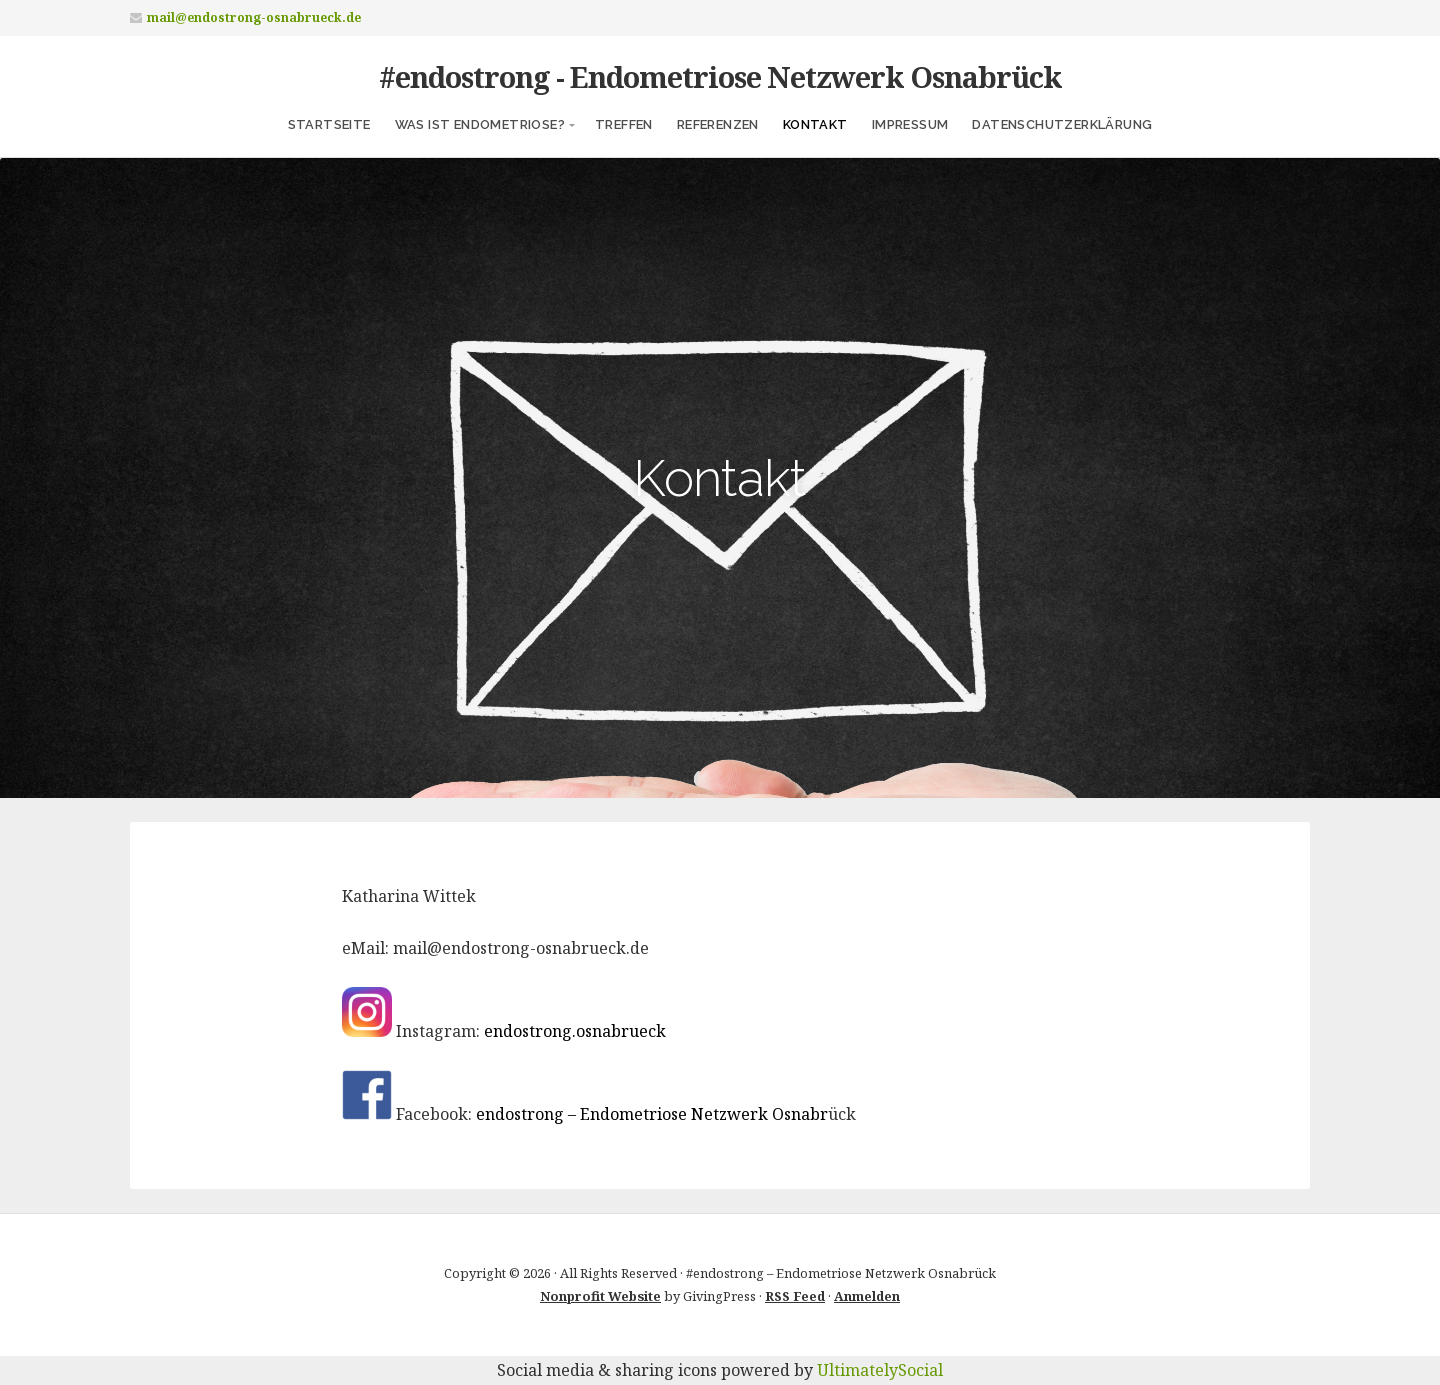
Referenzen (718, 124)
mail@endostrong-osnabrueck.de (254, 17)
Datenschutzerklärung (1062, 124)
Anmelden (867, 1296)
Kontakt (815, 124)
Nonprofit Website (600, 1296)
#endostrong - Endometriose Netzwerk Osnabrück (720, 76)
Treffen (624, 124)
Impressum (910, 124)
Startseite (329, 124)
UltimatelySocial (880, 1370)
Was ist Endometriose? (480, 124)
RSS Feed (795, 1296)
